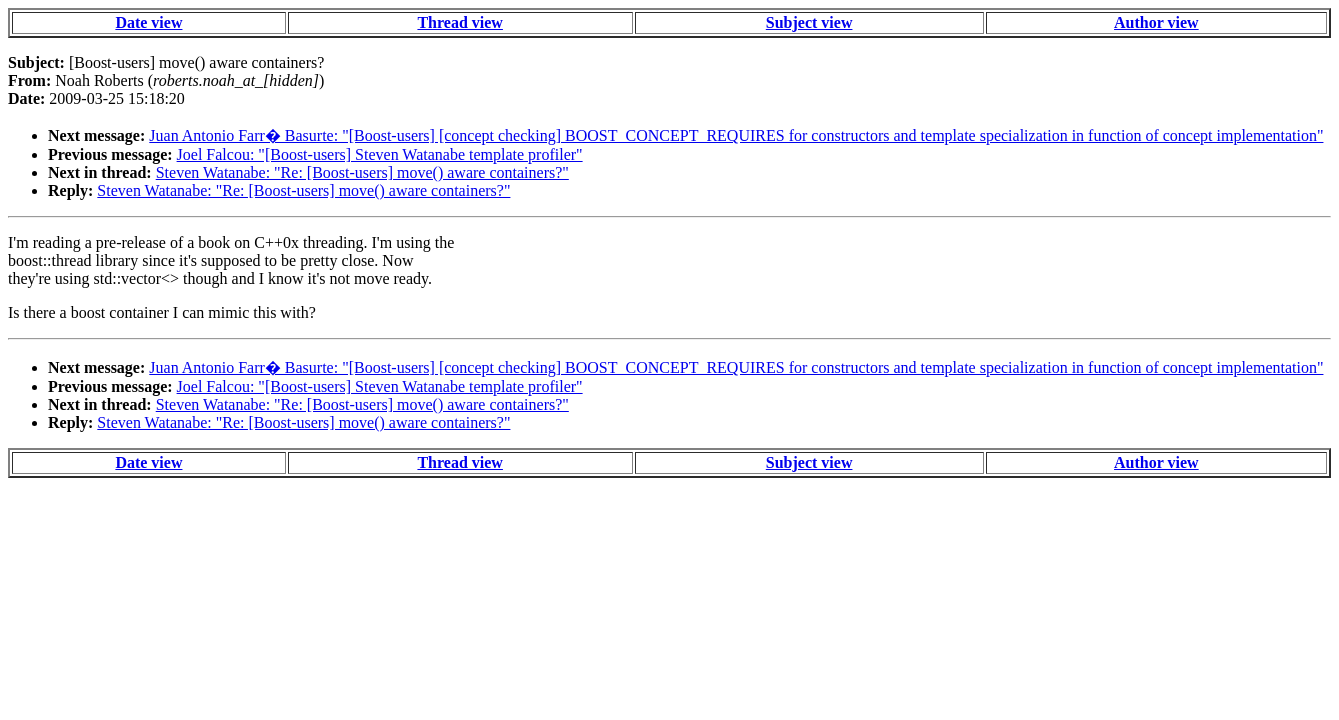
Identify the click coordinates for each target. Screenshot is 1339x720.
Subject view (809, 22)
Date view (148, 22)
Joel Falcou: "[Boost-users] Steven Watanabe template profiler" (380, 154)
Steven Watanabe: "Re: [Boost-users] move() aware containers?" (362, 172)
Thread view (459, 22)
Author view (1156, 22)
